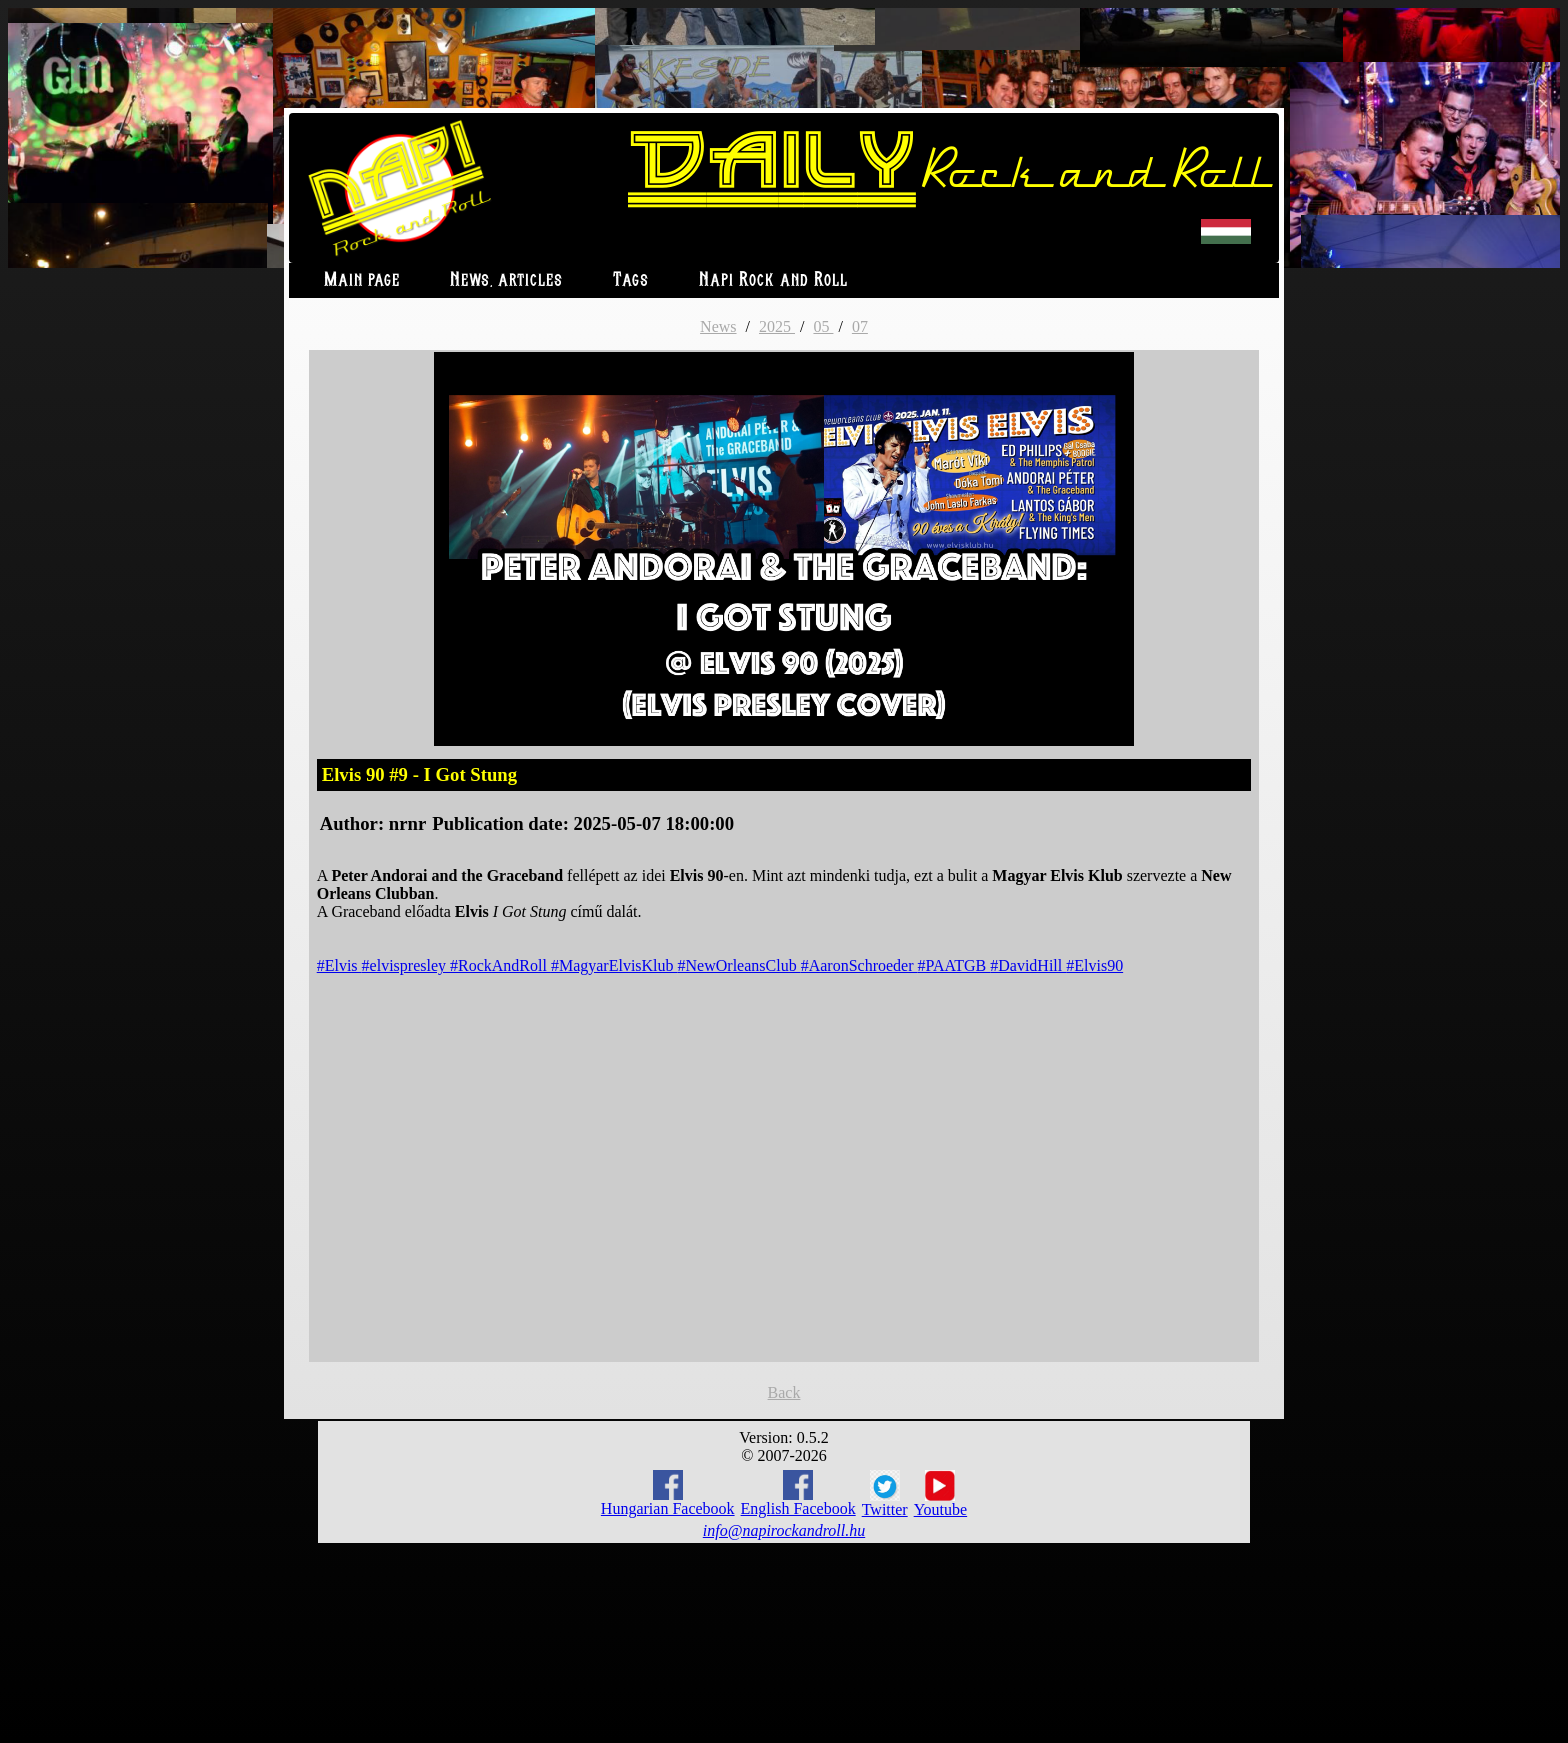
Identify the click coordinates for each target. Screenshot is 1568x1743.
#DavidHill (1028, 965)
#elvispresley (406, 965)
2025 (777, 326)
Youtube (941, 1494)
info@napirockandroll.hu (784, 1530)
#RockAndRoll (500, 965)
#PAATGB (954, 965)
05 (823, 326)
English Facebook (798, 1493)
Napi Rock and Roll (773, 280)
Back (784, 1392)
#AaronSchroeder (859, 965)
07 (860, 326)
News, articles (506, 280)
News (718, 326)
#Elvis (339, 965)
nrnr (407, 823)
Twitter (885, 1494)
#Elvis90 (1094, 965)
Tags (631, 280)
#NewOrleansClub (739, 965)
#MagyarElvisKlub (614, 965)
